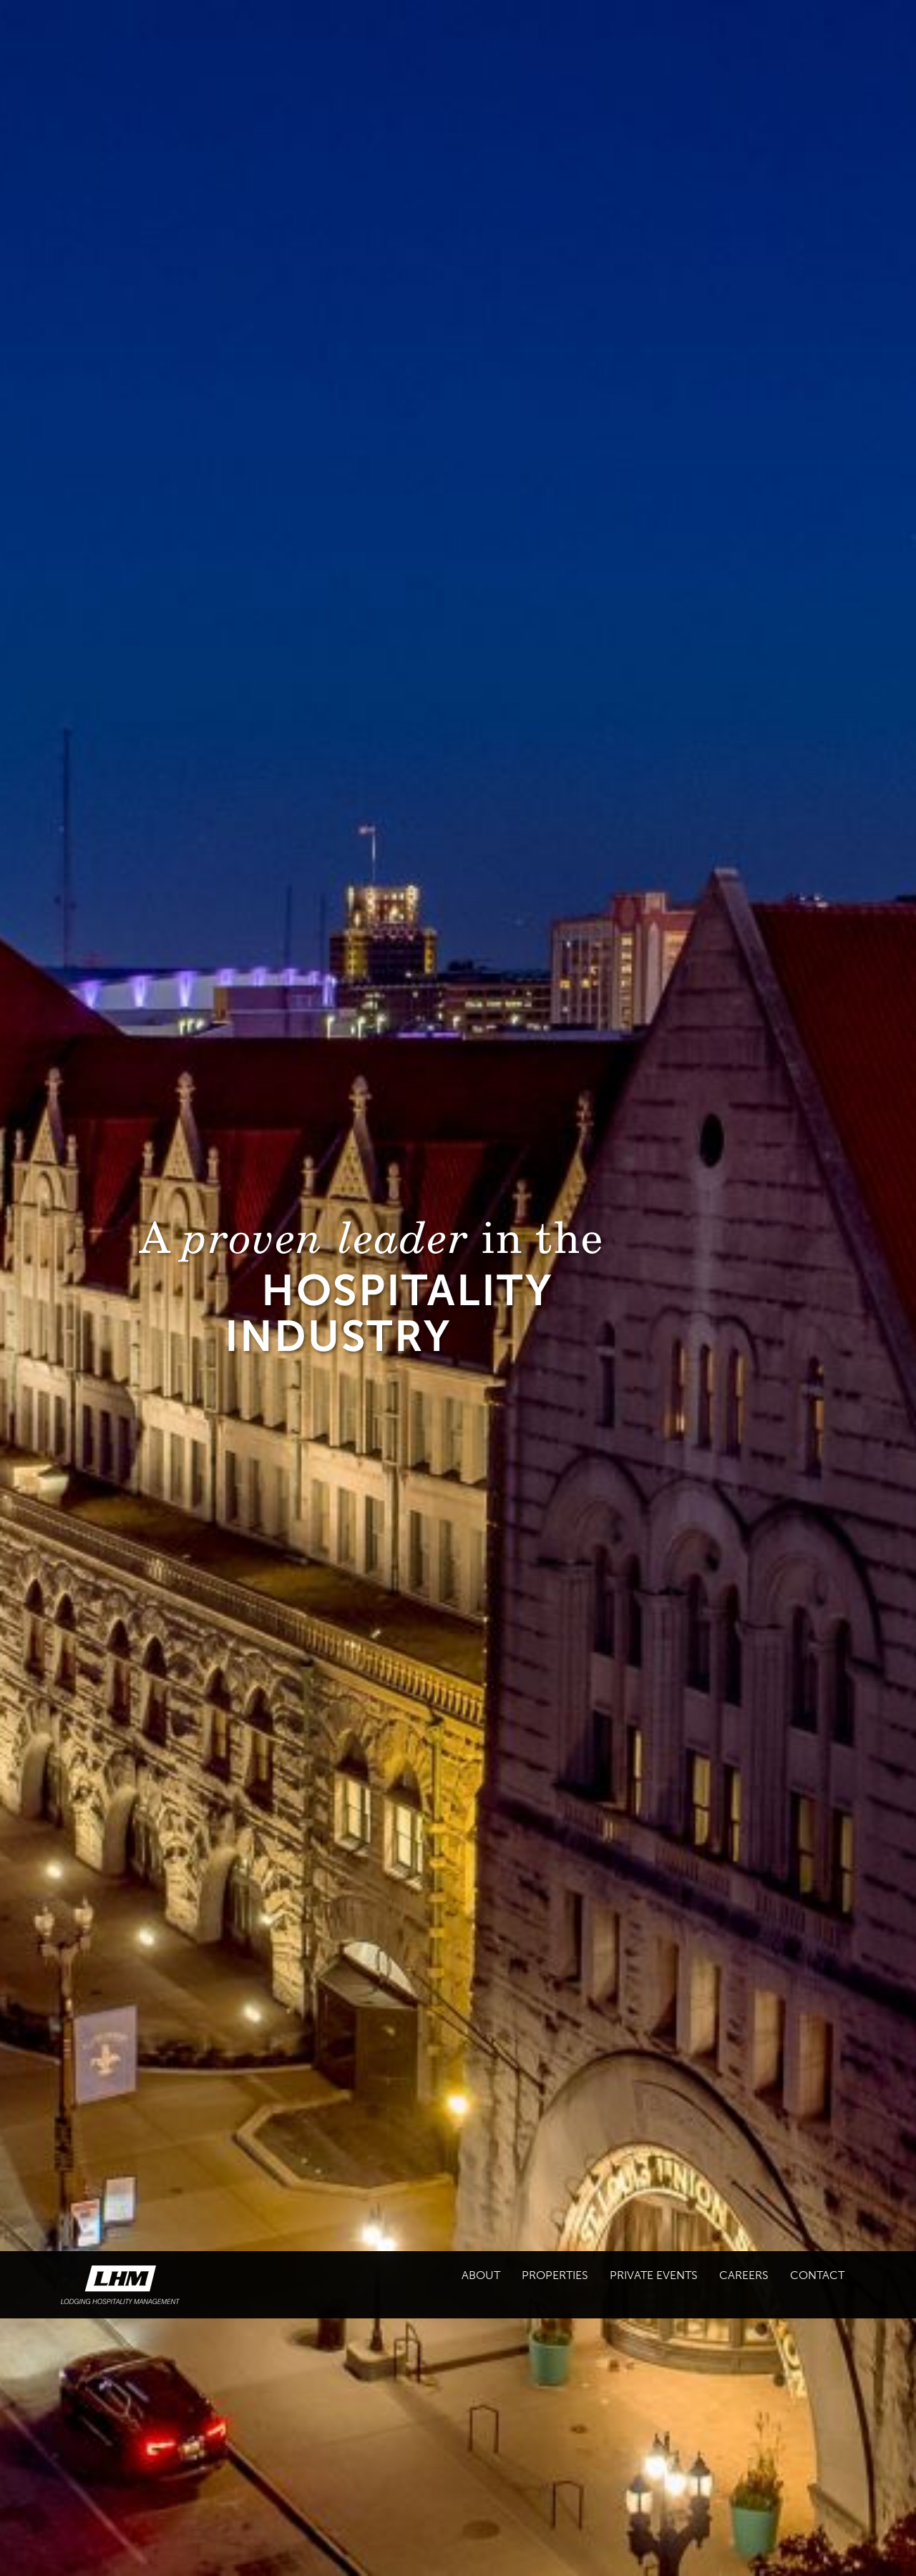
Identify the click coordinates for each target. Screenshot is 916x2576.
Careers (744, 2275)
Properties (555, 2275)
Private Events (654, 2275)
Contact (817, 2275)
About (481, 2275)
